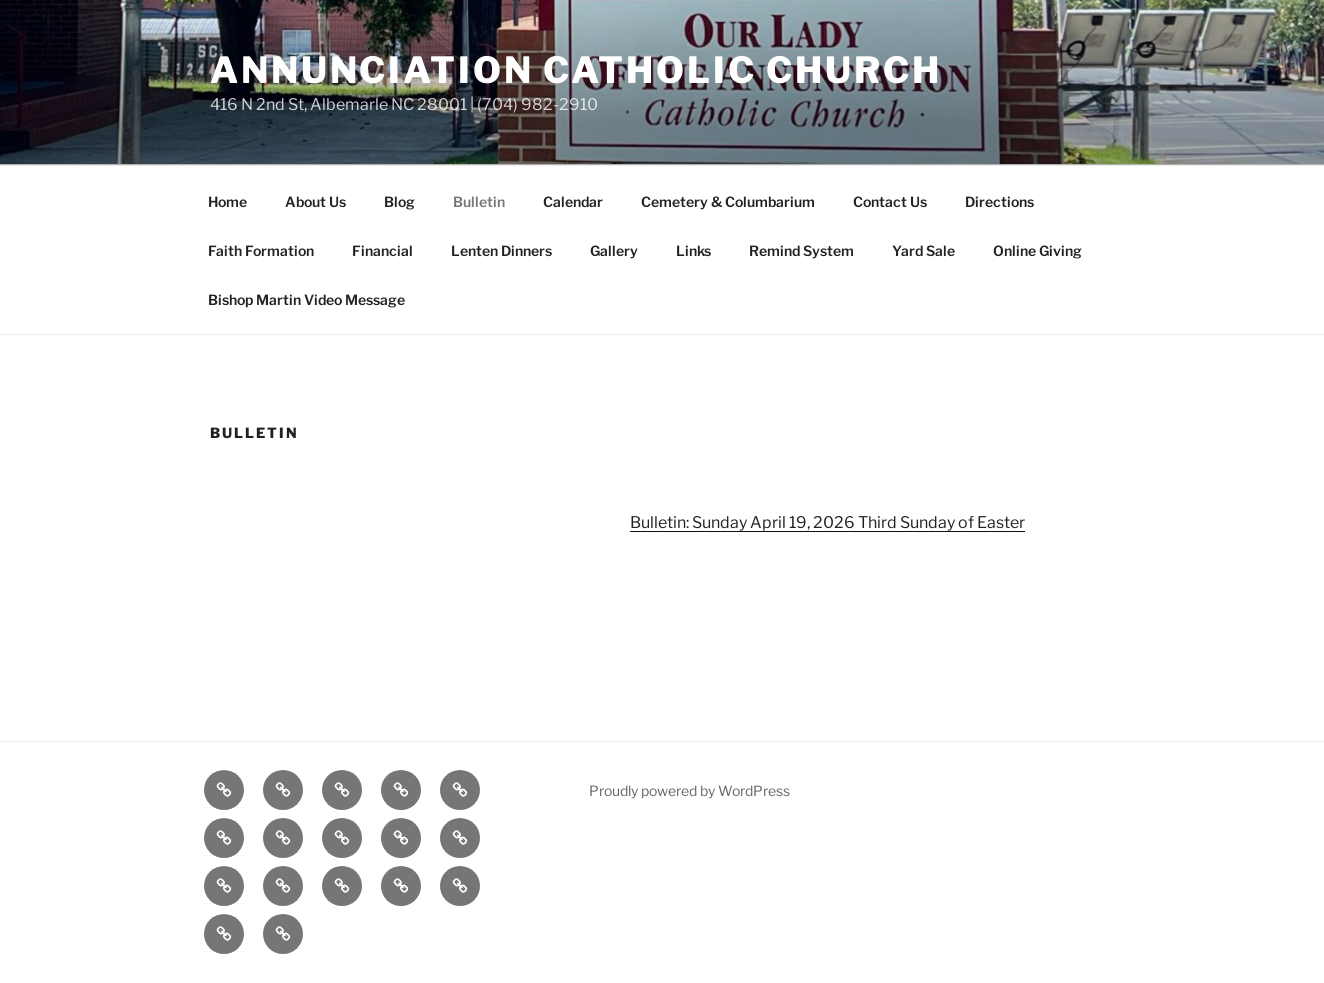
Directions (999, 201)
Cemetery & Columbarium (728, 201)
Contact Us (890, 201)
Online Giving (1037, 250)
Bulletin (479, 201)
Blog (399, 201)
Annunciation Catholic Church (576, 70)
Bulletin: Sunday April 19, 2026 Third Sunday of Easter (827, 522)
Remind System (801, 250)
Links (693, 250)
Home (227, 201)
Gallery (614, 250)
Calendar (573, 201)
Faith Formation (261, 250)
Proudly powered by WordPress (689, 790)
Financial (382, 250)
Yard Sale (923, 250)
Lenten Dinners (501, 250)
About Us (315, 201)
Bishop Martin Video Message (306, 299)
